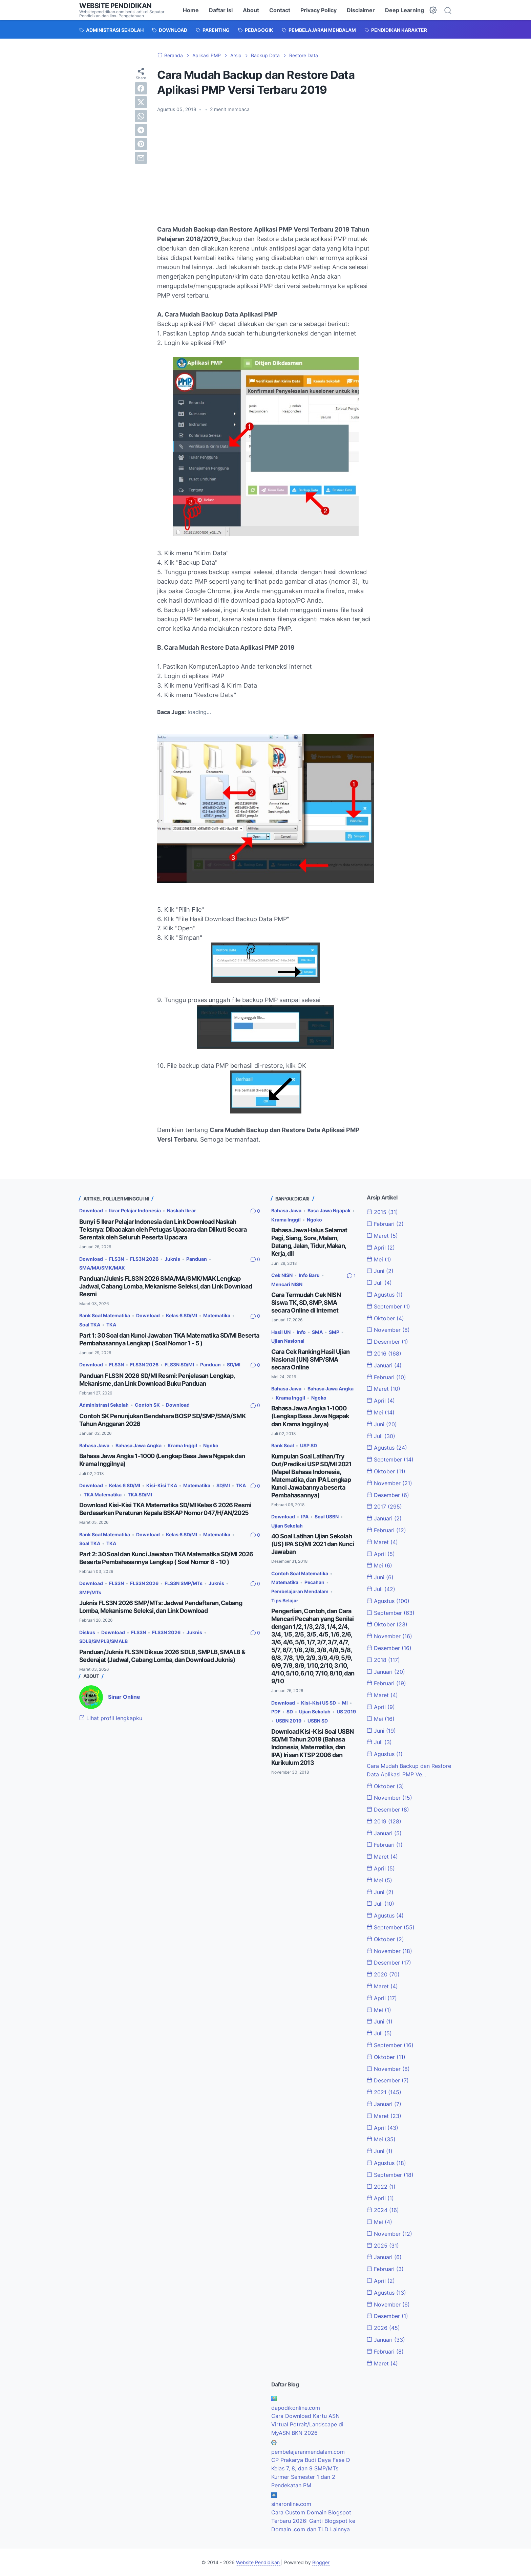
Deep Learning (404, 10)
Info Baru (309, 1275)
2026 (383, 2327)
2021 (384, 2092)
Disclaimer (361, 10)
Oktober (385, 1318)
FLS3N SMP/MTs (184, 1583)
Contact (279, 10)
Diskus (87, 1632)
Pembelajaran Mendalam (299, 1591)
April (381, 1247)
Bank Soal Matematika (104, 1315)
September (388, 1306)
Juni (380, 1271)
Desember (387, 1341)
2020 (383, 1974)
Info (301, 1332)
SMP (334, 1332)
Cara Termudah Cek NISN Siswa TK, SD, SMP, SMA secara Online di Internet (306, 1302)
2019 (384, 1821)
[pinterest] (141, 144)
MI (345, 1703)
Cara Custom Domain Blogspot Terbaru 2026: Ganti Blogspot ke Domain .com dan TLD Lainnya (313, 2521)
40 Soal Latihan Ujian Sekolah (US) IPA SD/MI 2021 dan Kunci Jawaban (313, 1544)
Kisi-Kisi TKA (161, 1485)
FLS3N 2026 (144, 1259)
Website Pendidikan (115, 6)
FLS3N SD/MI (179, 1364)
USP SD (308, 1445)
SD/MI (233, 1364)
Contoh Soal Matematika (299, 1573)
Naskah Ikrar (181, 1210)
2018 (383, 1660)
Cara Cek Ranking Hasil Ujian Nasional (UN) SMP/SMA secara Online (310, 1359)
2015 (382, 1212)
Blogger (321, 2562)
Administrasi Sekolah (104, 1405)
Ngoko (210, 1445)
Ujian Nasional (287, 1341)
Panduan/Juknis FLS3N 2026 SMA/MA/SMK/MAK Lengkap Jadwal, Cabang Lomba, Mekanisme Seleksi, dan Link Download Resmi (165, 1286)
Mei (379, 1259)
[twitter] (141, 102)
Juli (379, 1282)
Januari (384, 1365)
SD (289, 1711)
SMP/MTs (90, 1592)
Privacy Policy (318, 10)
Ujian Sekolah (287, 1526)
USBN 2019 (288, 1721)
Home (191, 10)
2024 (383, 2210)
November (388, 1329)
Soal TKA (89, 1324)
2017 (384, 1506)
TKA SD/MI (140, 1494)
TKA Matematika (103, 1494)
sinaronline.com (291, 2504)
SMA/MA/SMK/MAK (102, 1268)
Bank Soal (282, 1445)
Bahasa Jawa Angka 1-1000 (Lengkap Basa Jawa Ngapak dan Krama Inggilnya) (310, 1416)
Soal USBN (327, 1516)
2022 (381, 2186)
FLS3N (116, 1259)
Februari (385, 1223)
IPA (305, 1516)
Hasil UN (281, 1332)
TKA (111, 1324)
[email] (141, 158)
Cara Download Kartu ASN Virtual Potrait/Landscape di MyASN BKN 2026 (307, 2424)
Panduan (196, 1259)
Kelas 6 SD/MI (181, 1315)
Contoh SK (147, 1405)
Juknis (172, 1259)
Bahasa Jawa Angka (138, 1445)
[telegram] (141, 130)
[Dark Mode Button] (433, 10)
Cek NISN (282, 1275)
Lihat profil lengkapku (110, 1718)
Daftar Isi (221, 10)
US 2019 (346, 1711)
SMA (317, 1332)
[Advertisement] (265, 169)
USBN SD (317, 1721)
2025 (383, 2245)
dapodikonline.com (295, 2407)
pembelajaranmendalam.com (308, 2451)
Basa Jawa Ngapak (329, 1210)
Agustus (385, 1294)
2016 (384, 1353)
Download (91, 1210)
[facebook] (141, 88)
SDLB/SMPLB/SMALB (103, 1641)
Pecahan (314, 1582)
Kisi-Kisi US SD (318, 1703)
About (251, 10)
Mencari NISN (286, 1284)
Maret (382, 1235)
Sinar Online (124, 1696)
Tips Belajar (284, 1600)
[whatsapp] (141, 116)
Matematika (216, 1315)
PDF (275, 1711)
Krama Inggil (182, 1445)
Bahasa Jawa (94, 1445)
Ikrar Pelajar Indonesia (135, 1210)
